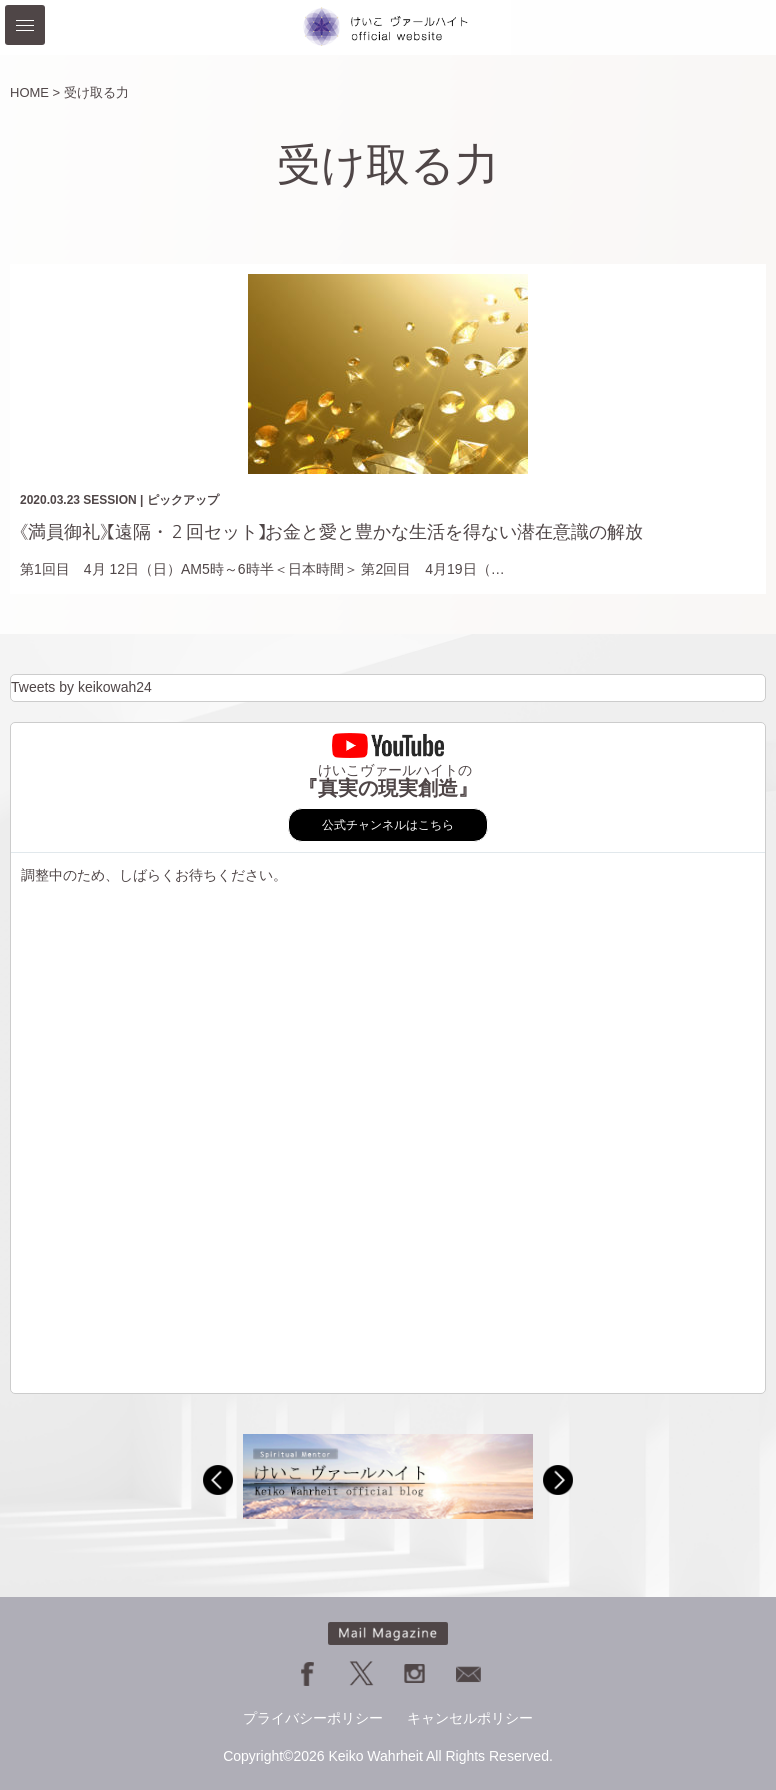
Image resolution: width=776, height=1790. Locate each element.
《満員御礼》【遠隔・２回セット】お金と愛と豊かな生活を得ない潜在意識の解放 (331, 532)
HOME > (35, 92)
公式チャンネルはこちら (388, 825)
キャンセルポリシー (470, 1718)
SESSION (109, 500)
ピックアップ (183, 500)
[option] (388, 1476)
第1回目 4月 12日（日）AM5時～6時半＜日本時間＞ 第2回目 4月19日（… (262, 569)
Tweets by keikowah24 (81, 687)
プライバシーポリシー (313, 1718)
